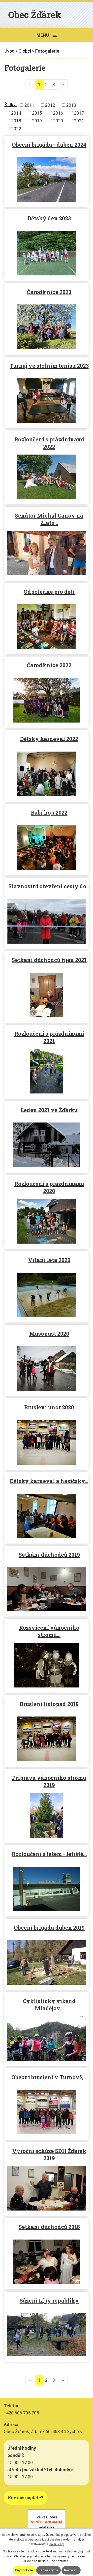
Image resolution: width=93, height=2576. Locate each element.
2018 (16, 120)
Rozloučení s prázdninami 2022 (49, 443)
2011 (29, 105)
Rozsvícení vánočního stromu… (49, 1631)
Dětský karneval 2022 (49, 738)
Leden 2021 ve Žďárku (49, 1110)
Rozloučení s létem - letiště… (49, 1853)
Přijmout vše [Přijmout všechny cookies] (24, 2570)
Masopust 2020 (49, 1333)
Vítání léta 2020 (49, 1259)
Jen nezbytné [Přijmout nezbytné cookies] (48, 2570)
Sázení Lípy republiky (49, 2300)
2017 (79, 112)
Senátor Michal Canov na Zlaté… (49, 519)
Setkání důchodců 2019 (49, 1554)
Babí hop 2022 (49, 812)
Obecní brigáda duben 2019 (49, 1927)
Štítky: (10, 104)
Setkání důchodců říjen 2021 (49, 959)
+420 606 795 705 (21, 2412)
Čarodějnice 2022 (49, 665)
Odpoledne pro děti (49, 591)
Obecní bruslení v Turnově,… (49, 2077)
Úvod (9, 51)
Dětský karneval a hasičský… (49, 1481)
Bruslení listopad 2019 (49, 1704)
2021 (79, 120)
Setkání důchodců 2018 (49, 2226)
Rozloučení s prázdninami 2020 (49, 1187)
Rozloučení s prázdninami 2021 (49, 1037)
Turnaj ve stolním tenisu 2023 (49, 365)
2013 (71, 105)
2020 (58, 120)
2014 (16, 112)
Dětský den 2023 (49, 218)
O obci (25, 51)
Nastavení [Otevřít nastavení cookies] (71, 2570)
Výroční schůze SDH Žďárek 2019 (49, 2154)
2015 (37, 112)
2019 (37, 120)
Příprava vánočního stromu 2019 (49, 1781)
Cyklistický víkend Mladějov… (49, 2004)
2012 (50, 105)
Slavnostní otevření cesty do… (49, 886)
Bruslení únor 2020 (49, 1407)
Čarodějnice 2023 (49, 292)
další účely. (56, 2544)
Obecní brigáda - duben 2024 (49, 144)
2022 (16, 128)
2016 (58, 112)
